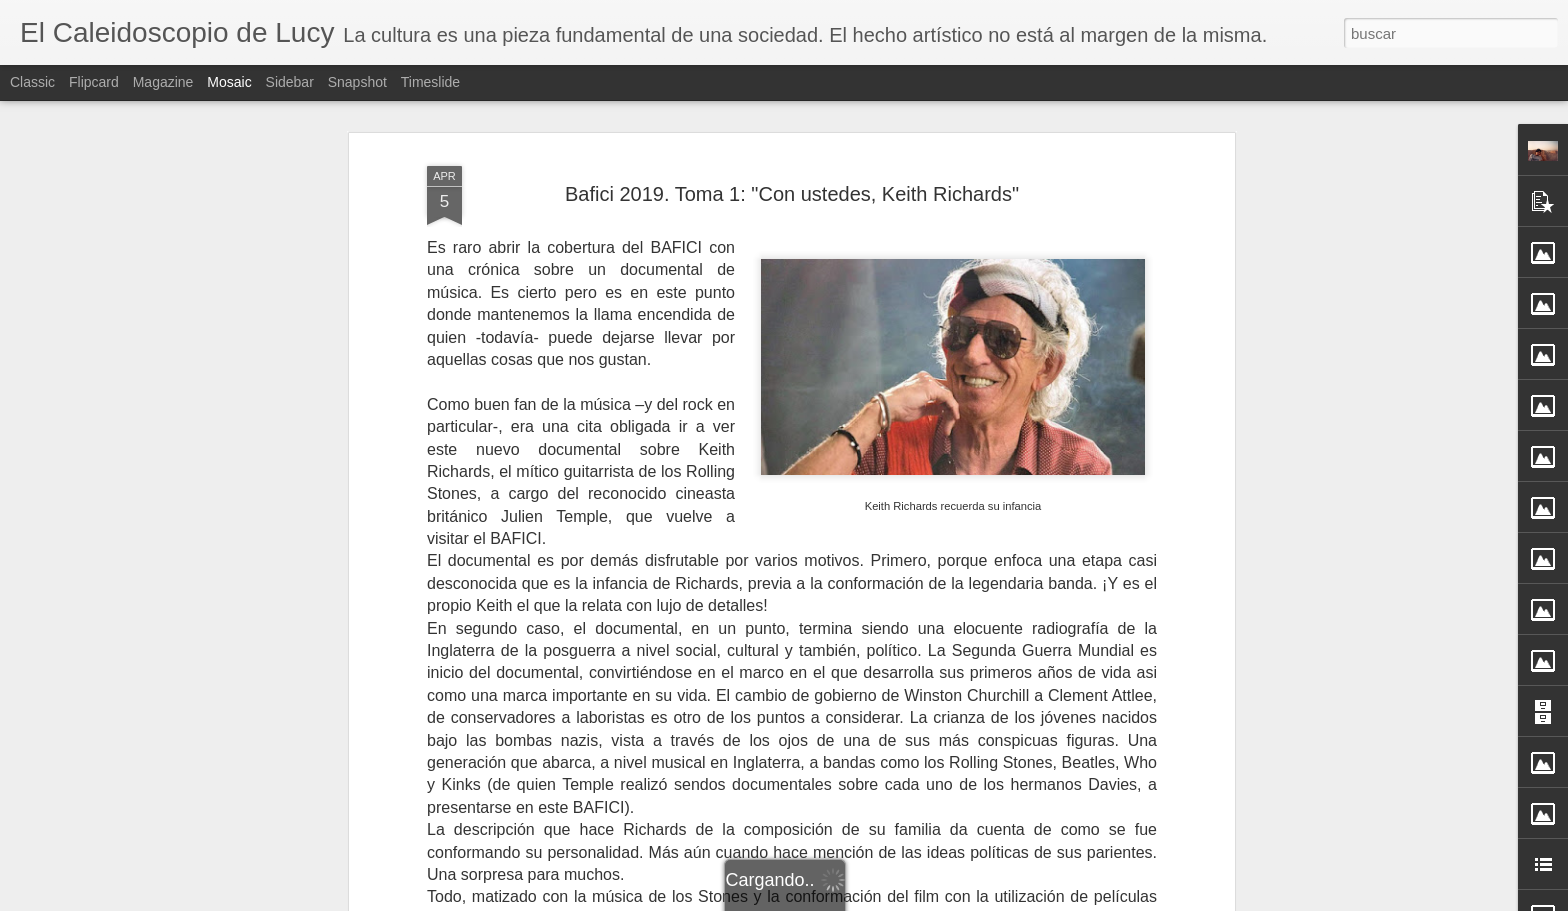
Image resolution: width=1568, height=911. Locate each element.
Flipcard (94, 82)
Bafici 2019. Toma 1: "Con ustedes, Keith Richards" (792, 194)
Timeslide (430, 82)
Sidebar (290, 82)
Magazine (163, 82)
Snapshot (357, 82)
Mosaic (229, 82)
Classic (32, 82)
